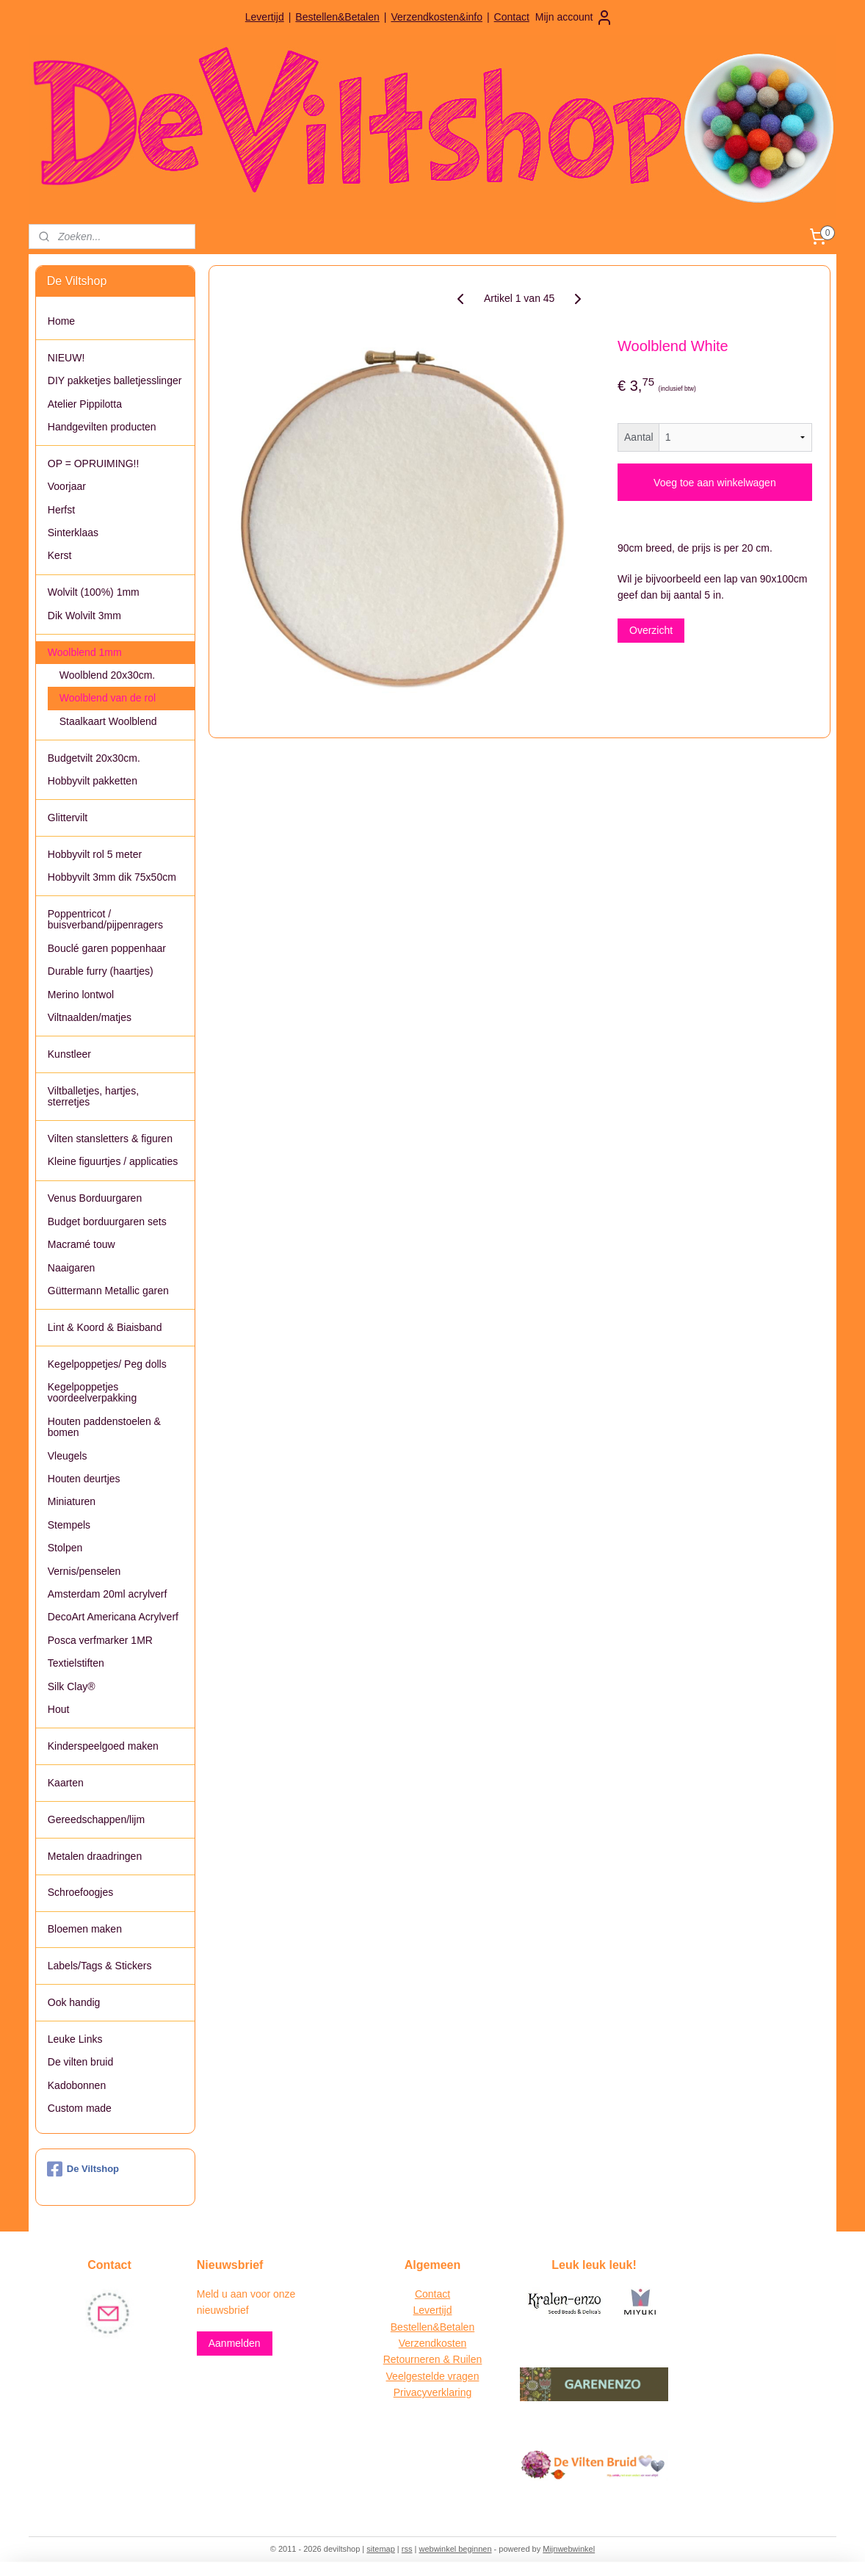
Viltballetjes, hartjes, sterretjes (93, 1096)
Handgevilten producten (102, 427)
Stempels (69, 1525)
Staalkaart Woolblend (108, 721)
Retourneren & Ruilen (432, 2359)
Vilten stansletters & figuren (110, 1138)
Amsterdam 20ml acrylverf (107, 1594)
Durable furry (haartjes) (100, 971)
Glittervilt (67, 817)
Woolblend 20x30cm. (107, 675)
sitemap (380, 2548)
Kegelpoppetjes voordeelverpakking (92, 1392)
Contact (511, 17)
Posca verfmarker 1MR (100, 1640)
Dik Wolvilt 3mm (84, 615)
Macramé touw (81, 1244)
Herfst (61, 510)
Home (61, 321)
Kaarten (66, 1783)
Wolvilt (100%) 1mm (94, 592)
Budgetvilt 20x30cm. (94, 758)
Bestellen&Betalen (337, 17)
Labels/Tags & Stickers (100, 1965)
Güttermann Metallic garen (108, 1290)
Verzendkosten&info (436, 17)
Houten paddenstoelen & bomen (104, 1426)
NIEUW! (66, 358)
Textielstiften (76, 1663)
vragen (462, 2376)
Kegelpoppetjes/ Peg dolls (107, 1364)
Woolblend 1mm (85, 652)
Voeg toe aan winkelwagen (715, 482)
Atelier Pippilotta (85, 404)
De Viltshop (83, 2169)
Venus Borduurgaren (95, 1198)
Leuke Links (75, 2039)
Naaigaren (71, 1268)
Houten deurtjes (84, 1478)
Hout (59, 1709)
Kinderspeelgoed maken (103, 1746)
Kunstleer (69, 1054)
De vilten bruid (81, 2062)
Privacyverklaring (433, 2392)
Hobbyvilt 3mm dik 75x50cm (112, 877)
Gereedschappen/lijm (96, 1819)
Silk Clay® (71, 1686)
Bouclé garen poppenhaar (107, 948)
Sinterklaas (73, 532)
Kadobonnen (77, 2085)
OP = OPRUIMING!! (94, 463)
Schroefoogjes (81, 1892)
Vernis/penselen (84, 1571)
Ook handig (74, 2002)
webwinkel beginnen (455, 2548)
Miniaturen (71, 1501)
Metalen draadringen (95, 1856)
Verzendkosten (433, 2343)
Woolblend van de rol (107, 698)
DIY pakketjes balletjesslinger (115, 380)
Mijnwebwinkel (569, 2548)
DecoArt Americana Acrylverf (113, 1617)
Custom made (80, 2108)
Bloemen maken (85, 1929)
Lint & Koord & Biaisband (105, 1327)
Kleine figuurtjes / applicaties (113, 1161)
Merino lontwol (81, 994)
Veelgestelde (415, 2376)
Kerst (60, 555)
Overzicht (651, 630)
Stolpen (65, 1548)
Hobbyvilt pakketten (92, 781)
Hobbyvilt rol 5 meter (95, 854)
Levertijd (264, 17)
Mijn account (574, 17)
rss (407, 2548)
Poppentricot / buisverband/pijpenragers (105, 919)
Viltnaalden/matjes (89, 1017)
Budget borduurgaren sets (107, 1221)
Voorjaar (67, 486)
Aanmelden (235, 2343)
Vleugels (67, 1456)
